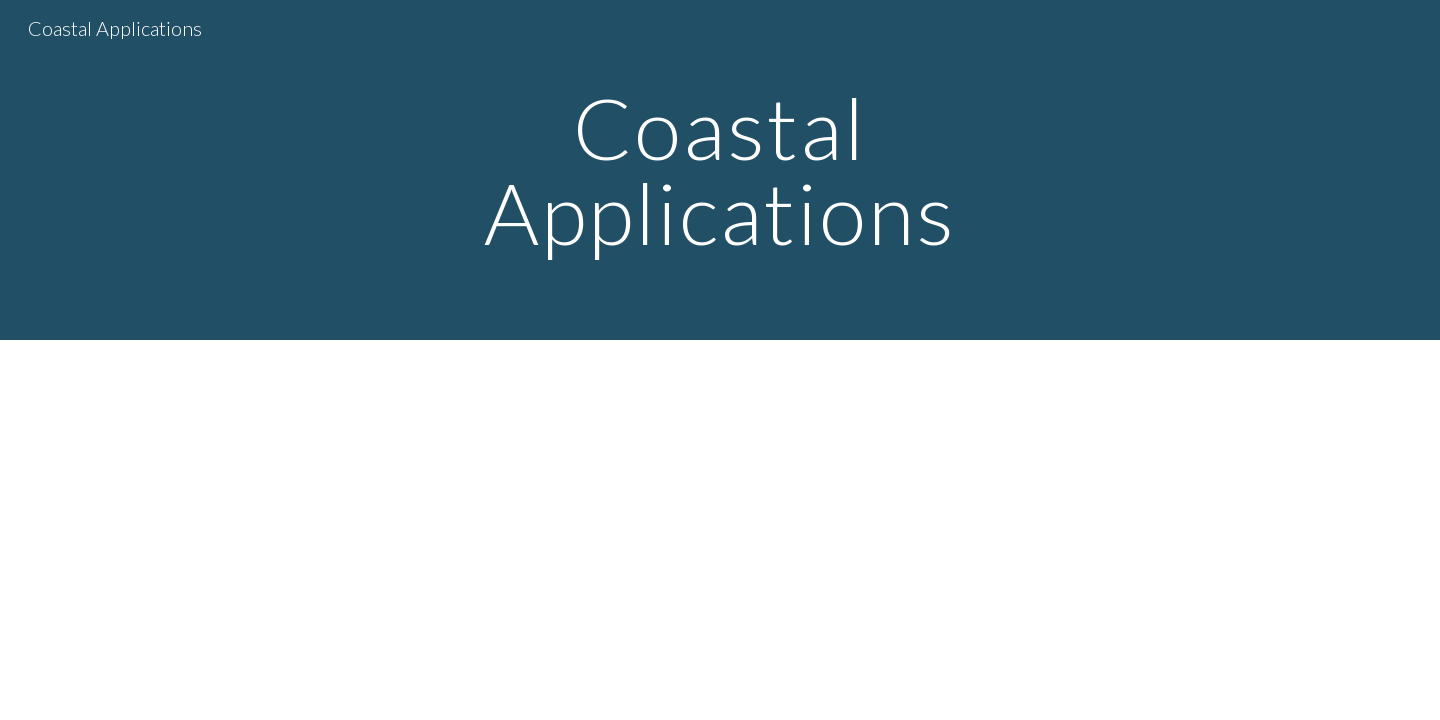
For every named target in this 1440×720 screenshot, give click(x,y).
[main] (720, 170)
